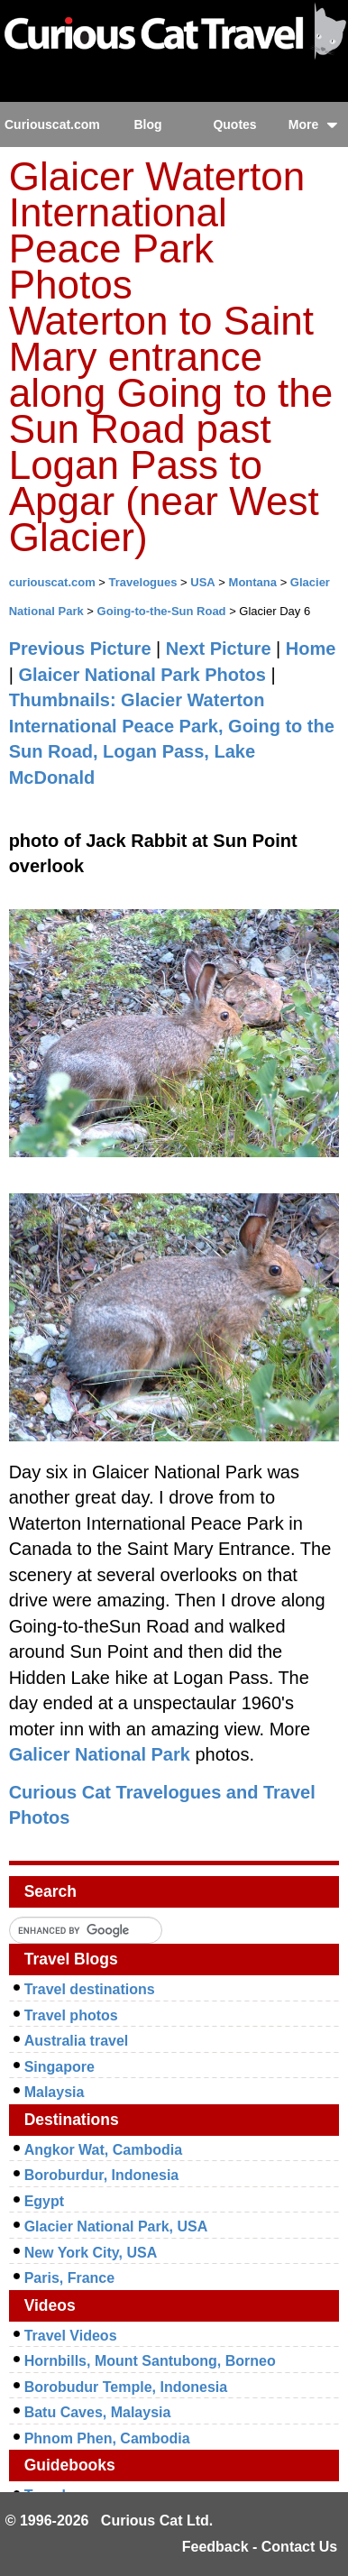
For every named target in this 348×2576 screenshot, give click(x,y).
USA (202, 582)
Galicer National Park (99, 1754)
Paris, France (69, 2278)
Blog (147, 124)
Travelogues (143, 582)
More (313, 124)
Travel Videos (70, 2335)
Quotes (234, 124)
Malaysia (54, 2092)
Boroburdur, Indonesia (101, 2175)
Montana (253, 582)
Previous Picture (80, 648)
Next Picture (218, 648)
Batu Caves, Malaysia (97, 2412)
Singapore (59, 2067)
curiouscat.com (52, 582)
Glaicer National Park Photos (142, 675)
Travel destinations (89, 1989)
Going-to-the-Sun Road (161, 611)
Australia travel (76, 2040)
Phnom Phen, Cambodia (107, 2438)
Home (311, 648)
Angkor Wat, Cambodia (103, 2149)
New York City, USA (91, 2252)
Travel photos (71, 2015)
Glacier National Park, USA (116, 2226)
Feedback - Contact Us (259, 2546)
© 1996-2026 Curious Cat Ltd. (109, 2520)
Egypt (44, 2201)
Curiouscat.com (52, 124)
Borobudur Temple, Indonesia (126, 2387)
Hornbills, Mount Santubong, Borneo (150, 2361)
